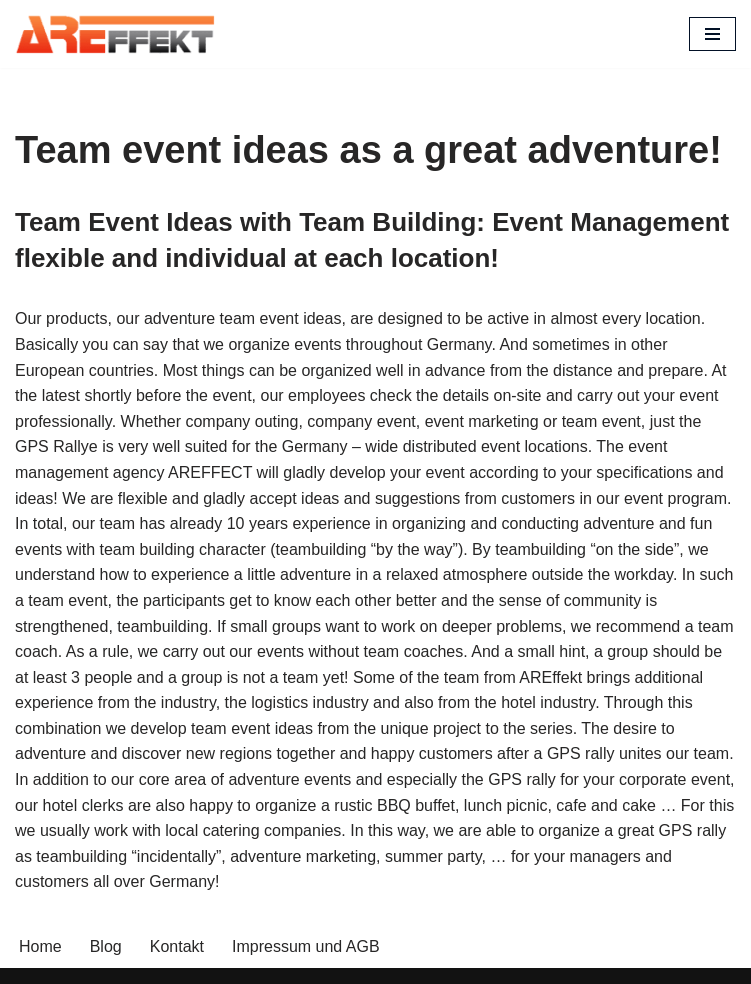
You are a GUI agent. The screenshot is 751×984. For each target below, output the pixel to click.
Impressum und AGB (306, 946)
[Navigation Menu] (712, 34)
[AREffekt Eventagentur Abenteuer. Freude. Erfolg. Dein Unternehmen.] (115, 34)
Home (40, 946)
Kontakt (177, 946)
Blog (106, 946)
